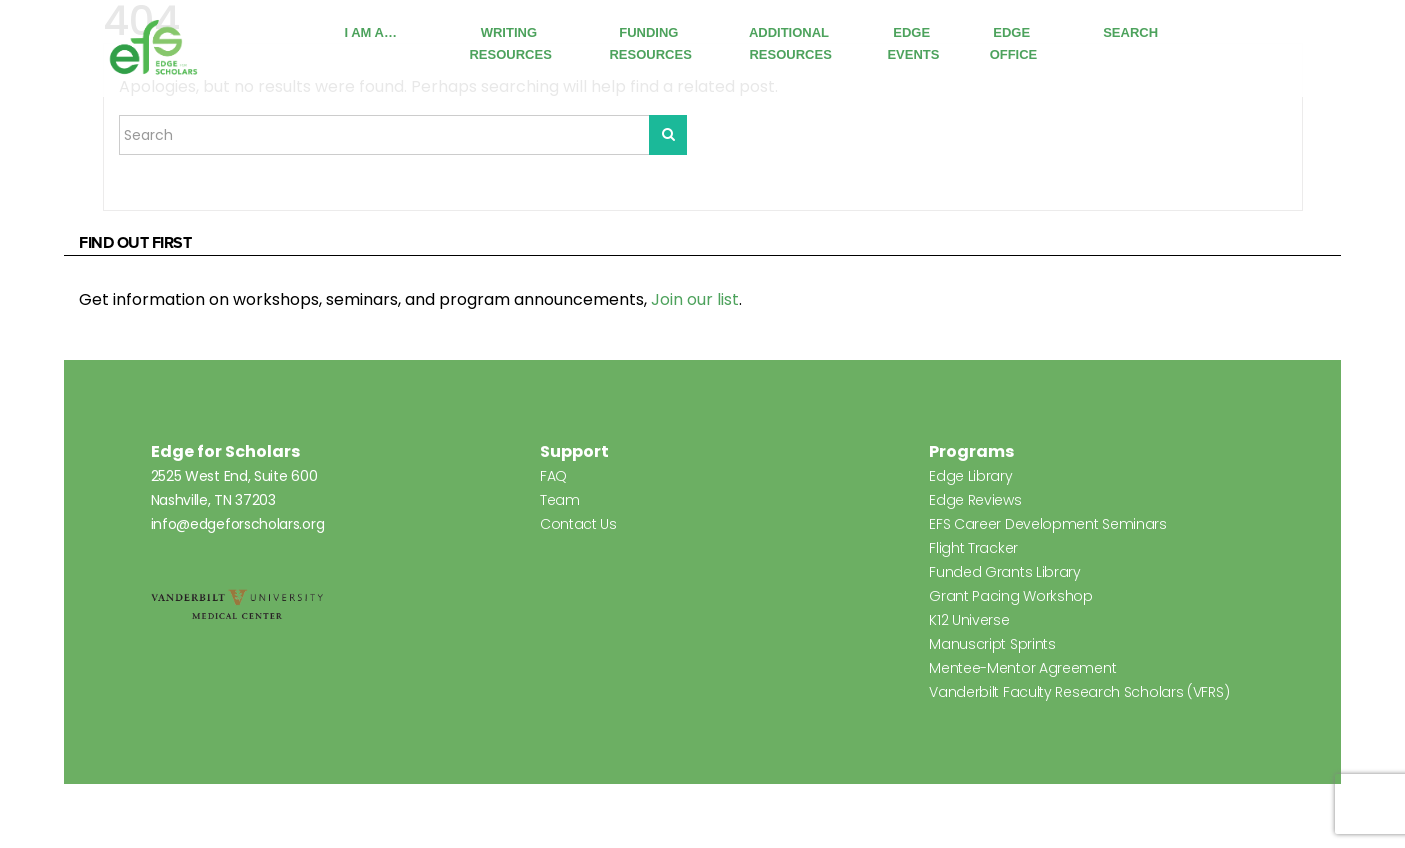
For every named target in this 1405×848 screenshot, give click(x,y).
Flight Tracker (973, 548)
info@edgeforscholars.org (238, 524)
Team (560, 500)
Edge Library (970, 476)
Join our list (695, 299)
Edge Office (1014, 43)
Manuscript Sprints (992, 644)
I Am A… (370, 32)
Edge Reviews (975, 500)
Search (1130, 32)
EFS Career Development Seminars (1048, 524)
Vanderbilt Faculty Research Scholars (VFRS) (1079, 692)
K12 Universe (969, 620)
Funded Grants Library (1005, 572)
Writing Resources (510, 43)
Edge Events (913, 43)
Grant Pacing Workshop (1011, 596)
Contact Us (578, 524)
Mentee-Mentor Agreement (1022, 668)
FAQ (553, 476)
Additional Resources (791, 43)
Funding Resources (650, 43)
